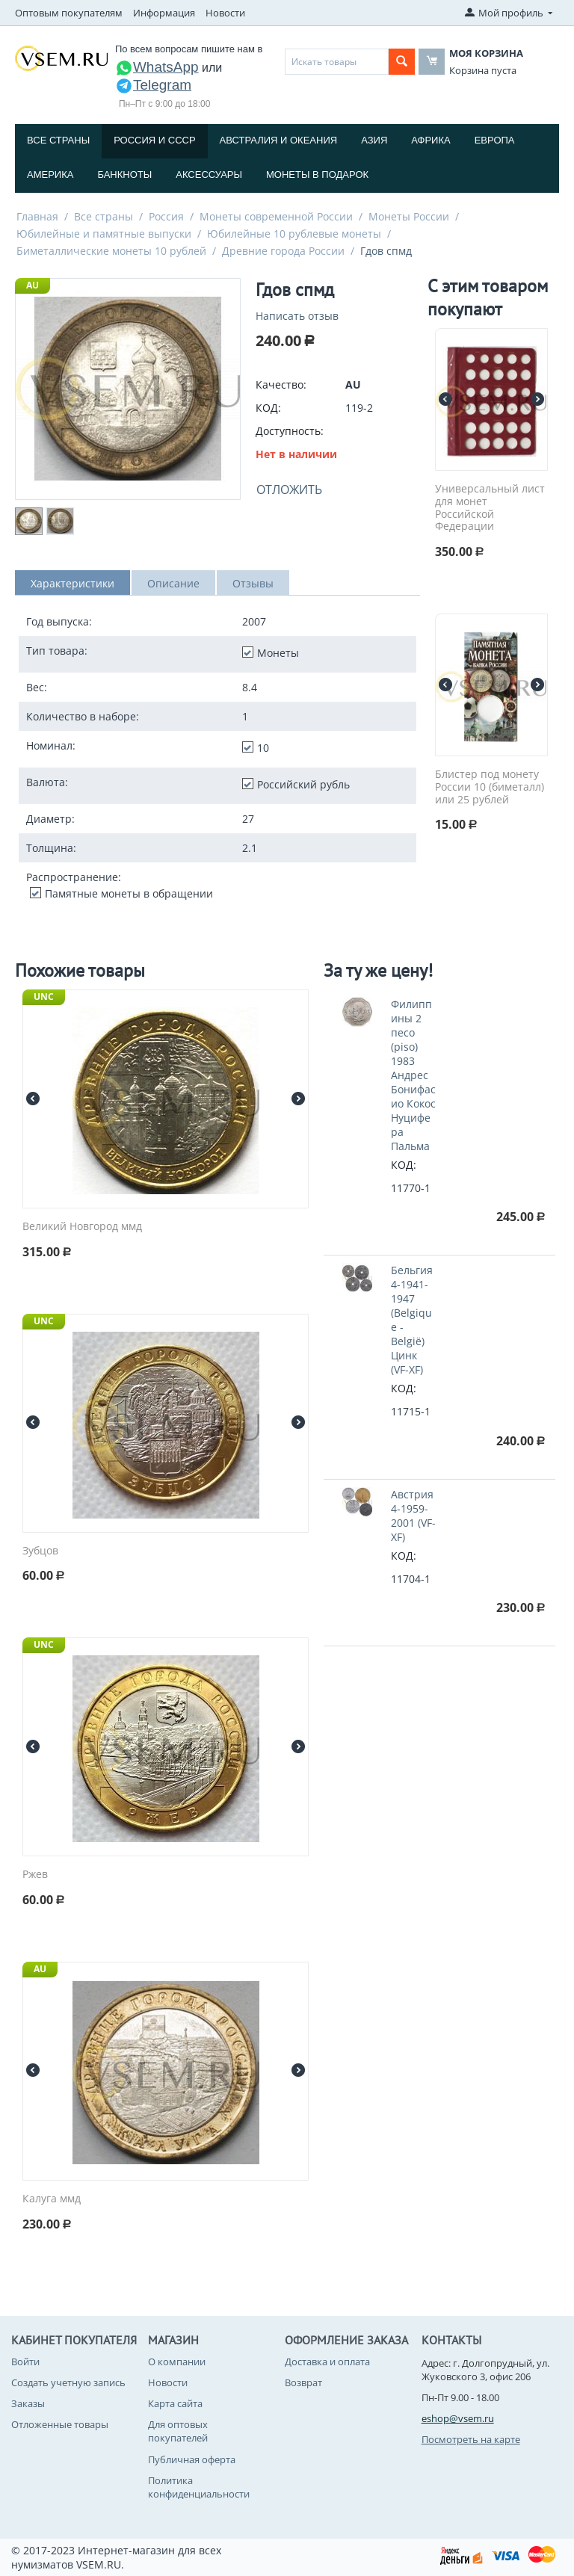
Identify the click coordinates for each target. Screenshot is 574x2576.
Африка (430, 140)
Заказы (28, 2403)
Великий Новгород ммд (82, 1226)
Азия (374, 140)
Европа (495, 140)
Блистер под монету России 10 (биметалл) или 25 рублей (489, 787)
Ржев (35, 1874)
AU (32, 285)
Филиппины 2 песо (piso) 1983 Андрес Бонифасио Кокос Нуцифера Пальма (413, 1075)
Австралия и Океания (279, 140)
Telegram (153, 85)
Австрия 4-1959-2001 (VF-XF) (413, 1515)
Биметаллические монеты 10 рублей (111, 251)
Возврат (303, 2382)
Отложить (289, 489)
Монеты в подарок (317, 174)
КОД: (268, 408)
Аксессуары (209, 174)
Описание (173, 583)
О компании (177, 2361)
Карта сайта (175, 2403)
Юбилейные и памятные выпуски (103, 233)
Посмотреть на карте (471, 2439)
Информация (164, 12)
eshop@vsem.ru (458, 2418)
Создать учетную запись (68, 2382)
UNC (44, 996)
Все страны (58, 140)
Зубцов (40, 1551)
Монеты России (408, 216)
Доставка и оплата (327, 2361)
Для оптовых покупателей (178, 2431)
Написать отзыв (297, 316)
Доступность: (290, 431)
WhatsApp (157, 67)
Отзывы (253, 583)
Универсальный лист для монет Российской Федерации (490, 508)
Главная (37, 216)
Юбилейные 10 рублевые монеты (294, 233)
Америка (50, 174)
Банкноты (124, 174)
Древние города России (283, 251)
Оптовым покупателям (69, 12)
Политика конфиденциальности (199, 2487)
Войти (25, 2361)
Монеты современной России (276, 216)
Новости (225, 12)
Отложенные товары (59, 2424)
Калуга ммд (51, 2199)
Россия (166, 216)
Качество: (281, 384)
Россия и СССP (154, 140)
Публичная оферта (191, 2459)
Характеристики (72, 583)
